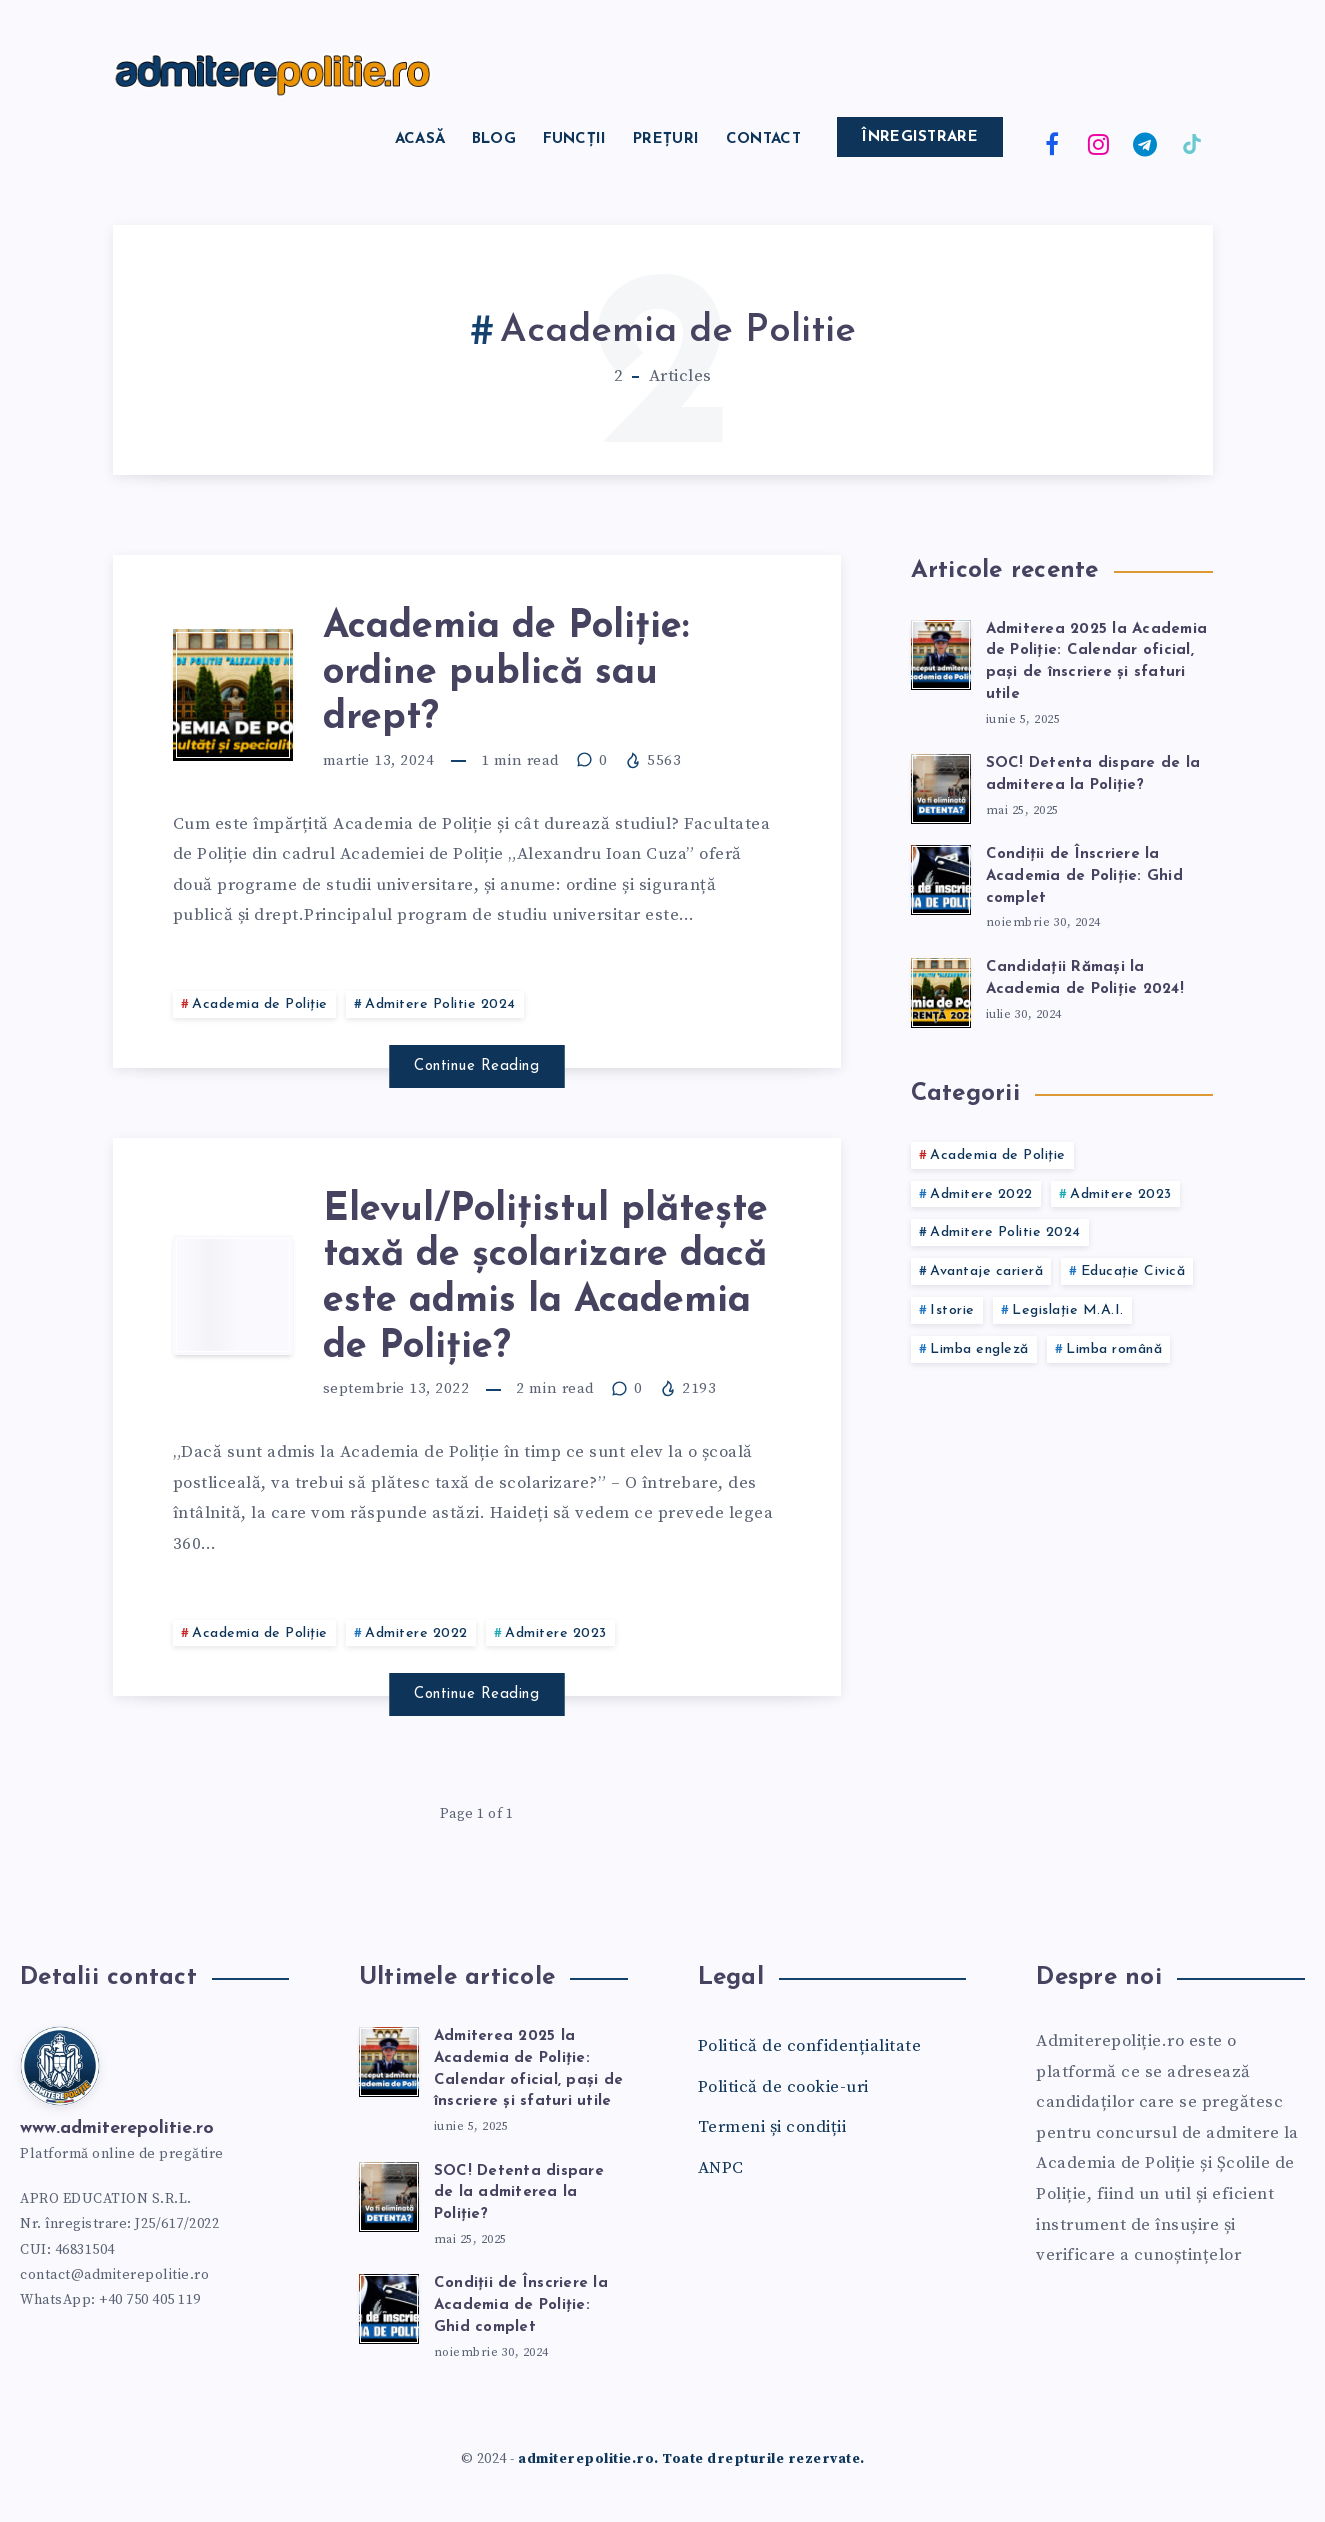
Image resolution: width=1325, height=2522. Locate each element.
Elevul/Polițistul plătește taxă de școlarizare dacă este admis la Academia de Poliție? (545, 1279)
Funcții (575, 139)
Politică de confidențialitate (810, 2046)
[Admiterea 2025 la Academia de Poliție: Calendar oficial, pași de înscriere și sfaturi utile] (941, 652)
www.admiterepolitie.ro (117, 2128)
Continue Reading (476, 1066)
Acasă (420, 139)
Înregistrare (920, 137)
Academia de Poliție (260, 1004)
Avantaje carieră (986, 1271)
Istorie (952, 1310)
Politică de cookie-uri (783, 2087)
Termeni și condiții (772, 2127)
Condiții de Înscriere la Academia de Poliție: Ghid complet (1084, 876)
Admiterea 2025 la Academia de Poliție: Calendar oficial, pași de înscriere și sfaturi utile (1097, 662)
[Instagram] (1099, 143)
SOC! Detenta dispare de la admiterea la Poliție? (519, 2193)
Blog (494, 139)
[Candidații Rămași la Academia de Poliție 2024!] (941, 990)
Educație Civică (1133, 1271)
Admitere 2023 (556, 1633)
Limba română (1114, 1349)
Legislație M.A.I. (1068, 1310)
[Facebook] (1052, 143)
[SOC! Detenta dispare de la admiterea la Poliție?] (941, 786)
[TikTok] (1192, 143)
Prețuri (666, 139)
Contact (763, 139)
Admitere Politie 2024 (440, 1004)
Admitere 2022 (416, 1633)
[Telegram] (1145, 143)
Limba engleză (979, 1349)
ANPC (721, 2168)
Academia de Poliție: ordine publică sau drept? (506, 673)
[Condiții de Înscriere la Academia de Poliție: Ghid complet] (941, 877)
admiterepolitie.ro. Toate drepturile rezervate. (691, 2459)
